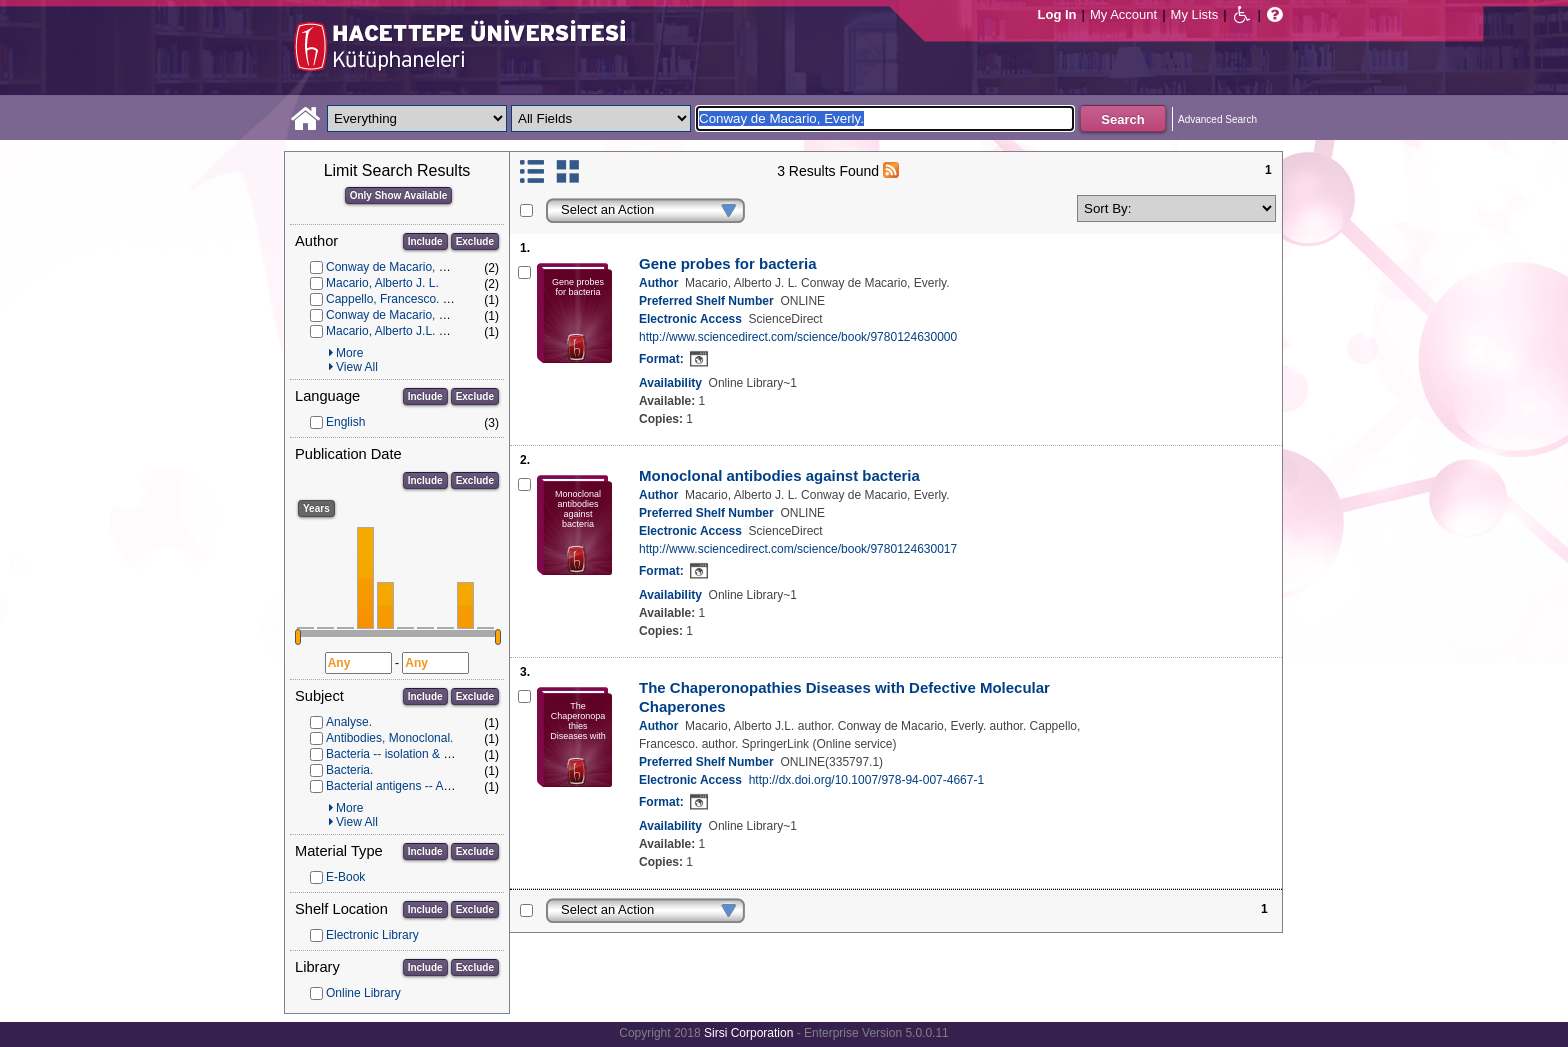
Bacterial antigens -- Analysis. (404, 786)
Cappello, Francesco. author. (402, 299)
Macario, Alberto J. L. (382, 283)
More (349, 353)
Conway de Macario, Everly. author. (420, 315)
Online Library (363, 993)
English (345, 422)
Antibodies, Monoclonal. (389, 738)
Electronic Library (372, 935)
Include (425, 241)
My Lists (1195, 14)
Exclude (475, 241)
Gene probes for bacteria (728, 263)
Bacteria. (349, 770)
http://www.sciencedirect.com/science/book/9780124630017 (798, 549)
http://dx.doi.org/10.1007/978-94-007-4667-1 (867, 780)
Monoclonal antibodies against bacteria (779, 475)
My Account (1123, 14)
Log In (1057, 14)
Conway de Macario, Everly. (400, 267)
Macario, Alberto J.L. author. (400, 331)
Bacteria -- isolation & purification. (415, 754)
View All (357, 367)
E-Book (345, 877)
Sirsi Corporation (748, 1033)
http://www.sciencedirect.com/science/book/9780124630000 (798, 337)
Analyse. (349, 722)
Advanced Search (1217, 119)
